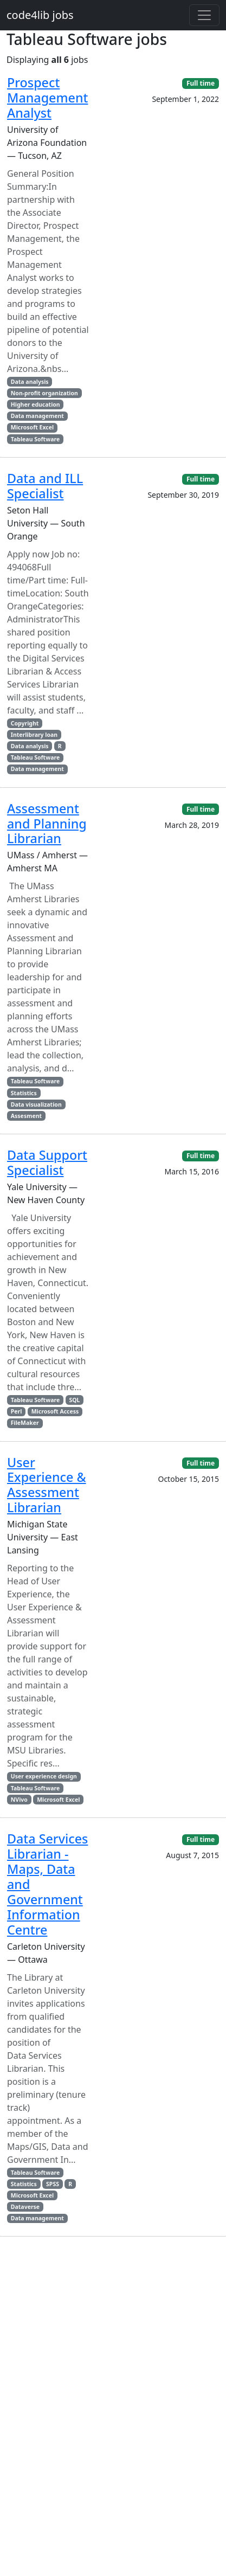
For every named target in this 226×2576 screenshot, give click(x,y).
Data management (37, 416)
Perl (16, 1411)
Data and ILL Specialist (45, 486)
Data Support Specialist (47, 1162)
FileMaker (25, 1423)
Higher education (35, 404)
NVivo (19, 1799)
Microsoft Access (55, 1411)
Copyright (25, 723)
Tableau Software (35, 439)
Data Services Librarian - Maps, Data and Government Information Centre (47, 1884)
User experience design (44, 1776)
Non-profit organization (44, 393)
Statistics (24, 1093)
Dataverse (25, 2207)
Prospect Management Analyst (47, 97)
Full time (200, 83)
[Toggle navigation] (204, 15)
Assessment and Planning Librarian (47, 823)
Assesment (26, 1116)
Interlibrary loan (34, 734)
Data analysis (30, 382)
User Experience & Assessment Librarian (46, 1485)
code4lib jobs (40, 15)
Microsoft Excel (32, 427)
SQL (74, 1400)
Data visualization (36, 1104)
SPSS (52, 2184)
